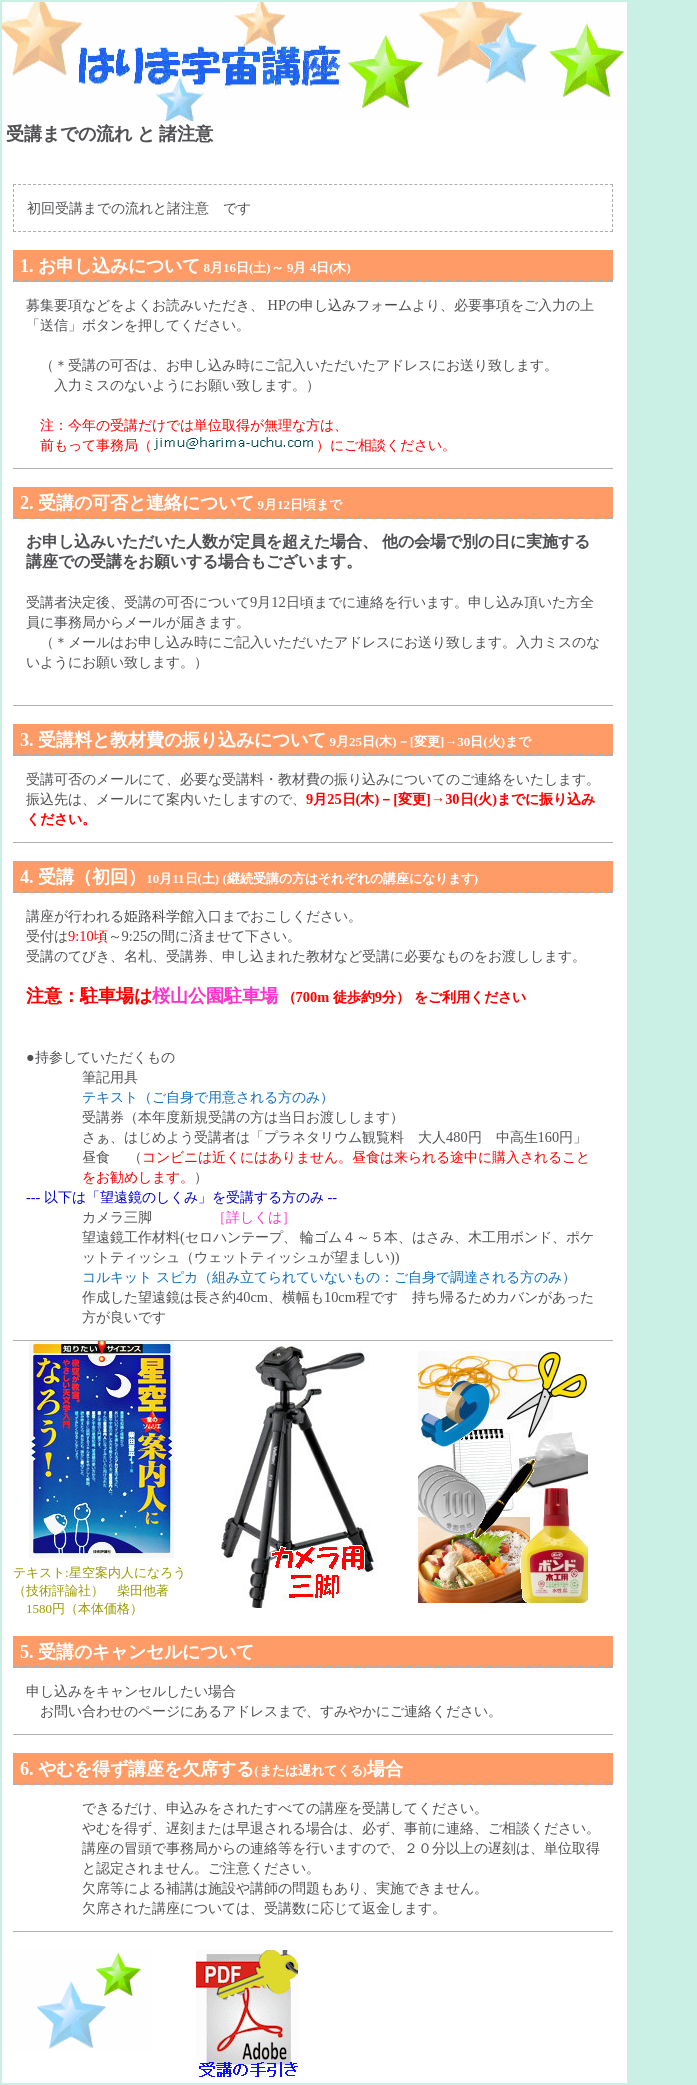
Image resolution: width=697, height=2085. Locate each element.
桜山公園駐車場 (215, 996)
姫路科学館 (159, 916)
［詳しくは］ (254, 1217)
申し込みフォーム (356, 305)
